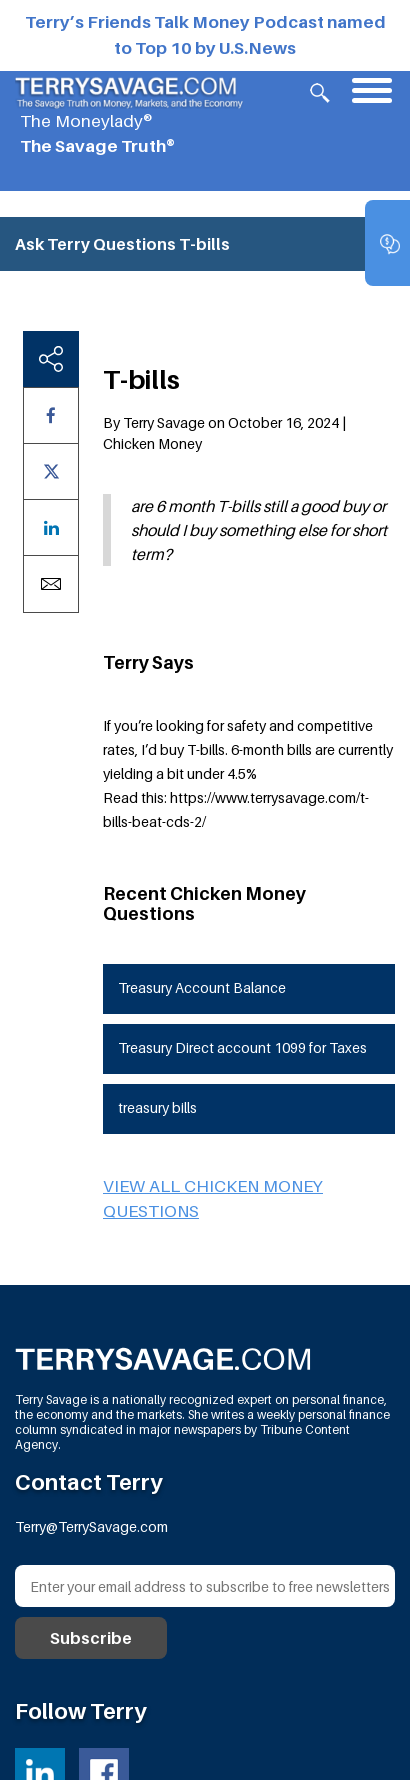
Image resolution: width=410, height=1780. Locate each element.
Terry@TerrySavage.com (91, 1526)
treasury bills (157, 1107)
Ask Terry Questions (95, 244)
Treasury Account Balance (202, 987)
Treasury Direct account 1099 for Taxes (242, 1047)
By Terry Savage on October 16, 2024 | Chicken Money (224, 433)
